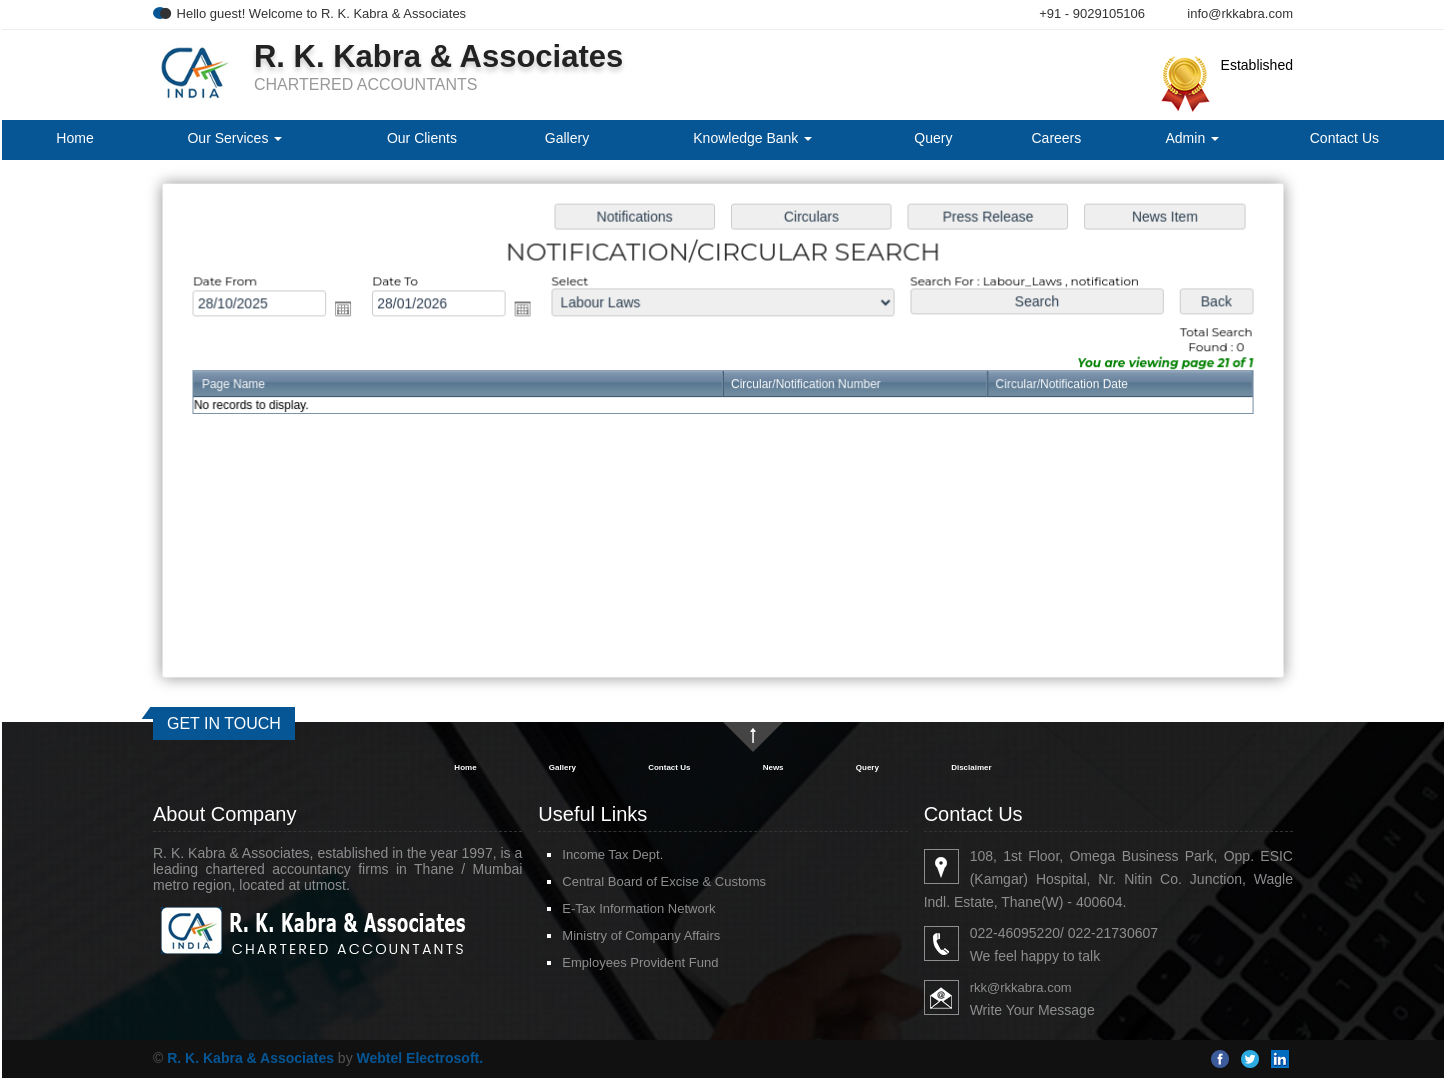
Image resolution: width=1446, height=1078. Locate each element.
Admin (1193, 138)
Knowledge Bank (752, 138)
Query (933, 138)
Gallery (567, 138)
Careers (1056, 138)
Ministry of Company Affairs (641, 935)
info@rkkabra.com (1240, 13)
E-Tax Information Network (638, 908)
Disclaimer (971, 767)
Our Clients (422, 138)
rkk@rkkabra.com (1021, 987)
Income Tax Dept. (612, 854)
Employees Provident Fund (640, 962)
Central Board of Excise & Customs (664, 881)
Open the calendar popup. (350, 310)
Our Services (234, 138)
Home (74, 138)
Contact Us (1344, 138)
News (773, 767)
